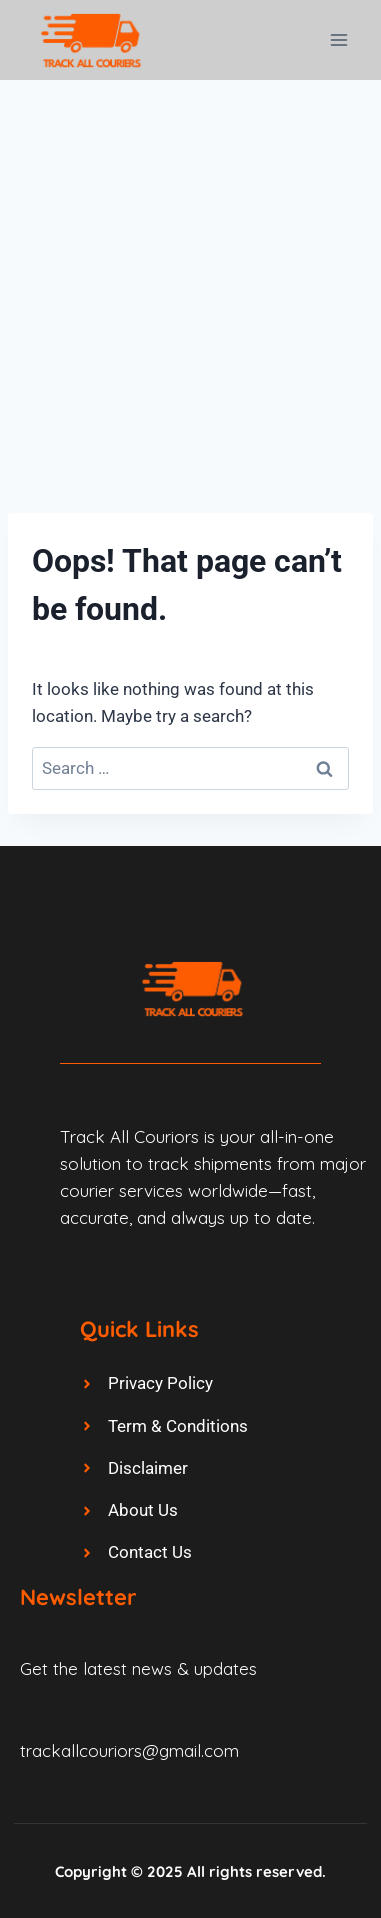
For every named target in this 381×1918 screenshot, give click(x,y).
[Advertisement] (190, 280)
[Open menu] (338, 39)
